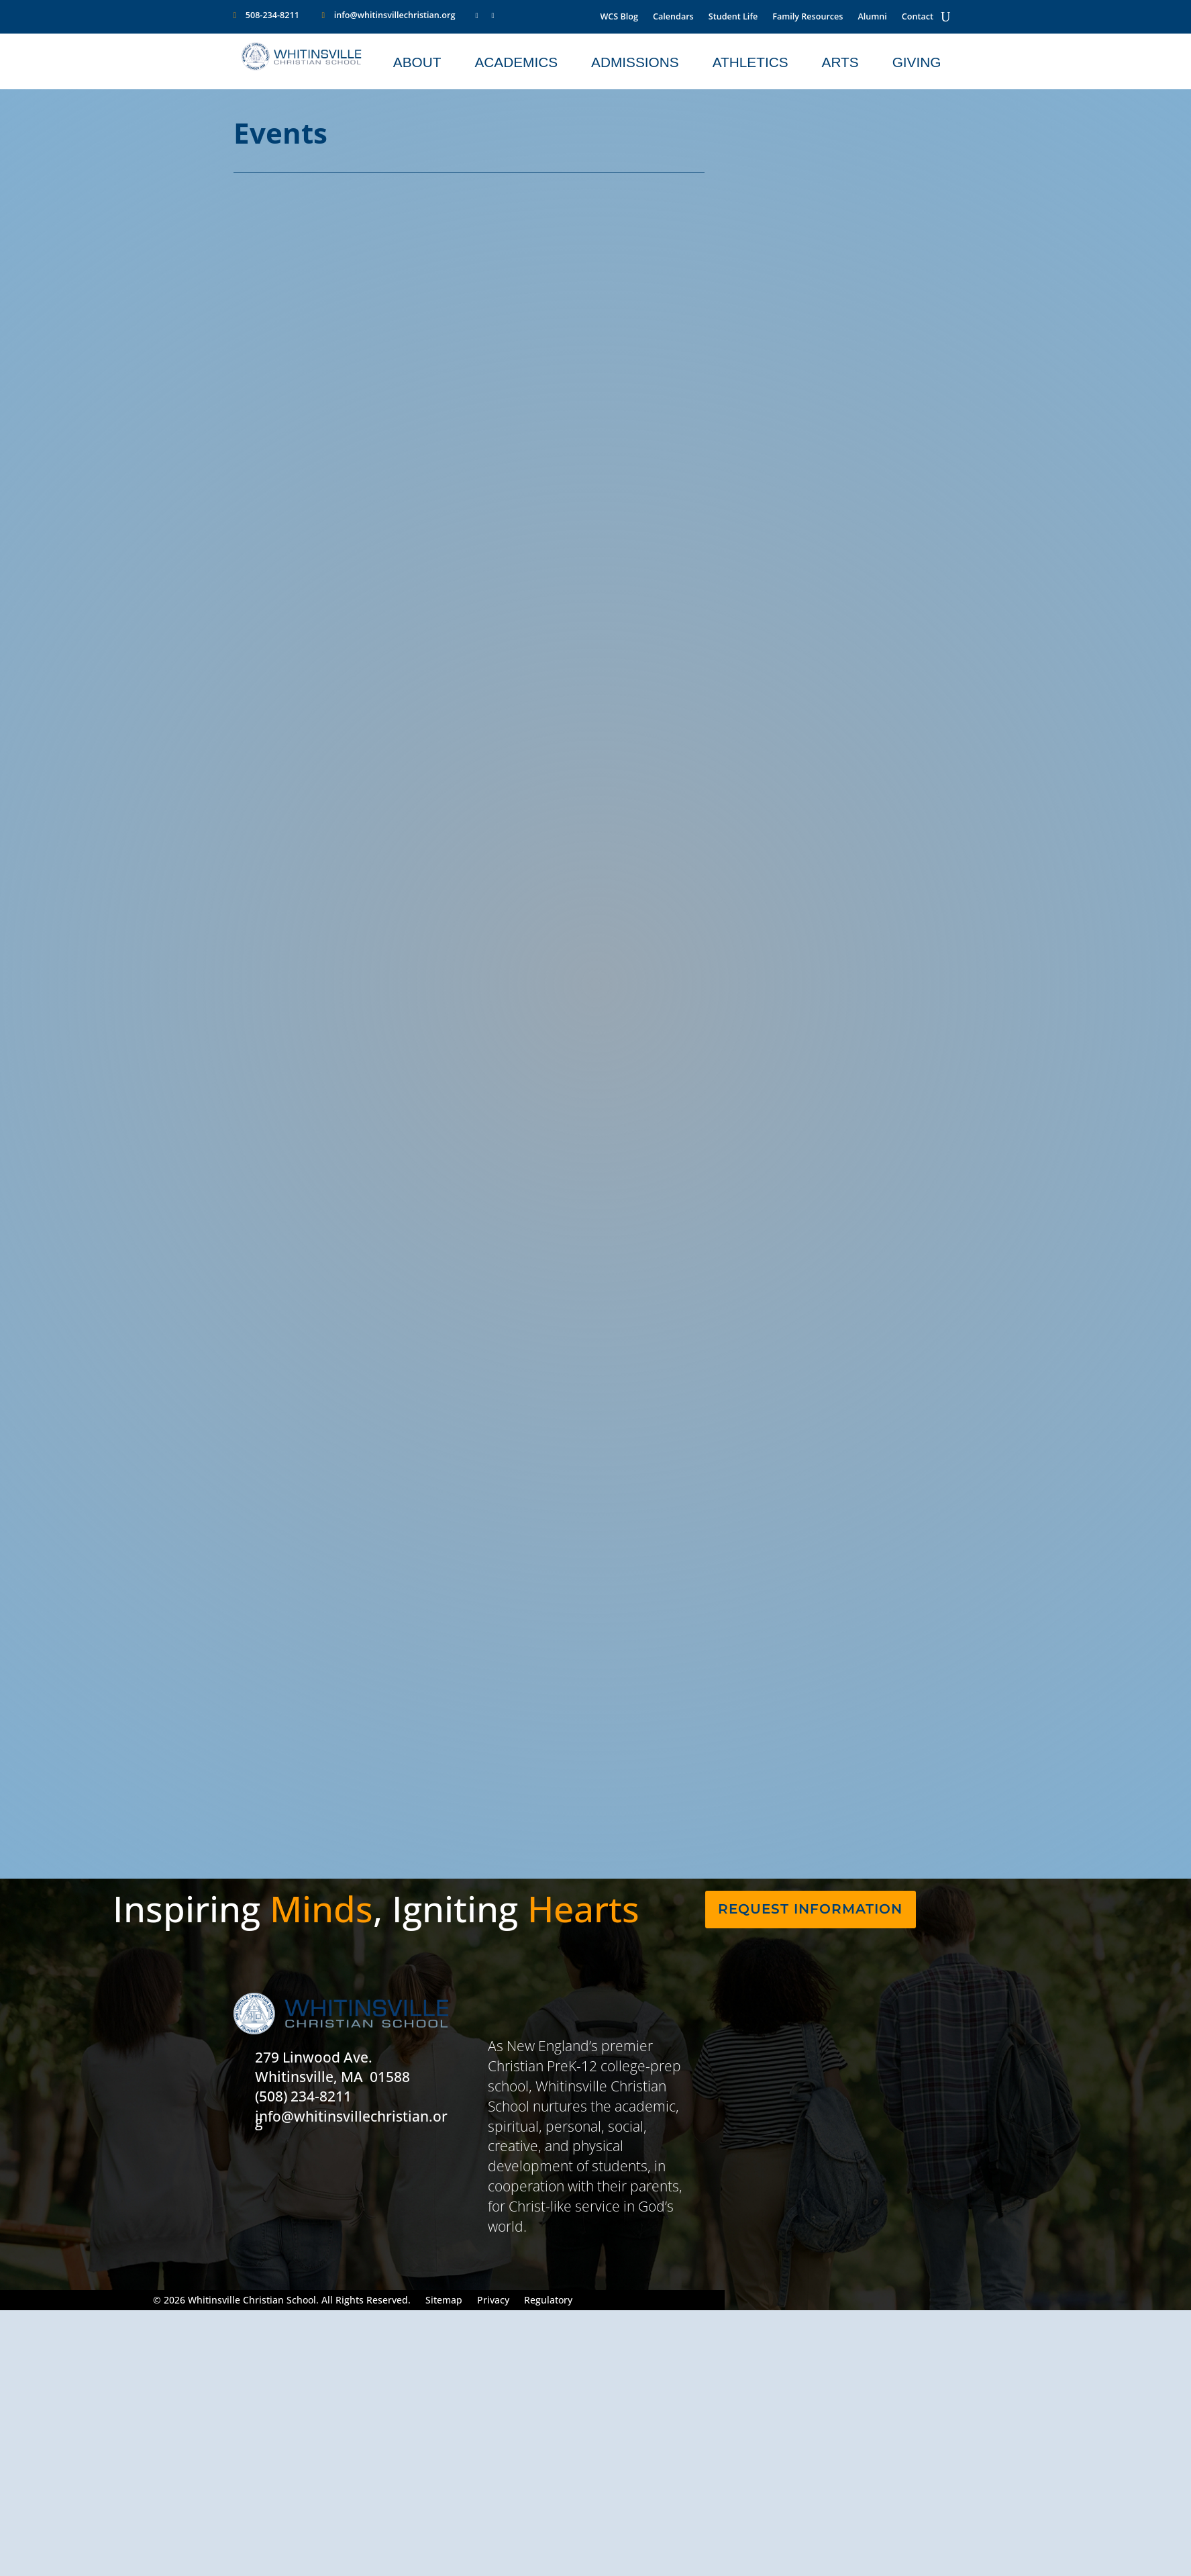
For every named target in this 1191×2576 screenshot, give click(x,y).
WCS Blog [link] (619, 17)
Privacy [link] (493, 2300)
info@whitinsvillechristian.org (395, 15)
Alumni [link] (872, 17)
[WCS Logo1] (302, 66)
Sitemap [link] (443, 2300)
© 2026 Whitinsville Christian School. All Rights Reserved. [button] (282, 2300)
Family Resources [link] (807, 17)
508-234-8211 (272, 15)
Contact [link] (917, 17)
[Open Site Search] (945, 17)
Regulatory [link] (548, 2300)
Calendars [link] (673, 17)
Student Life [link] (733, 17)
